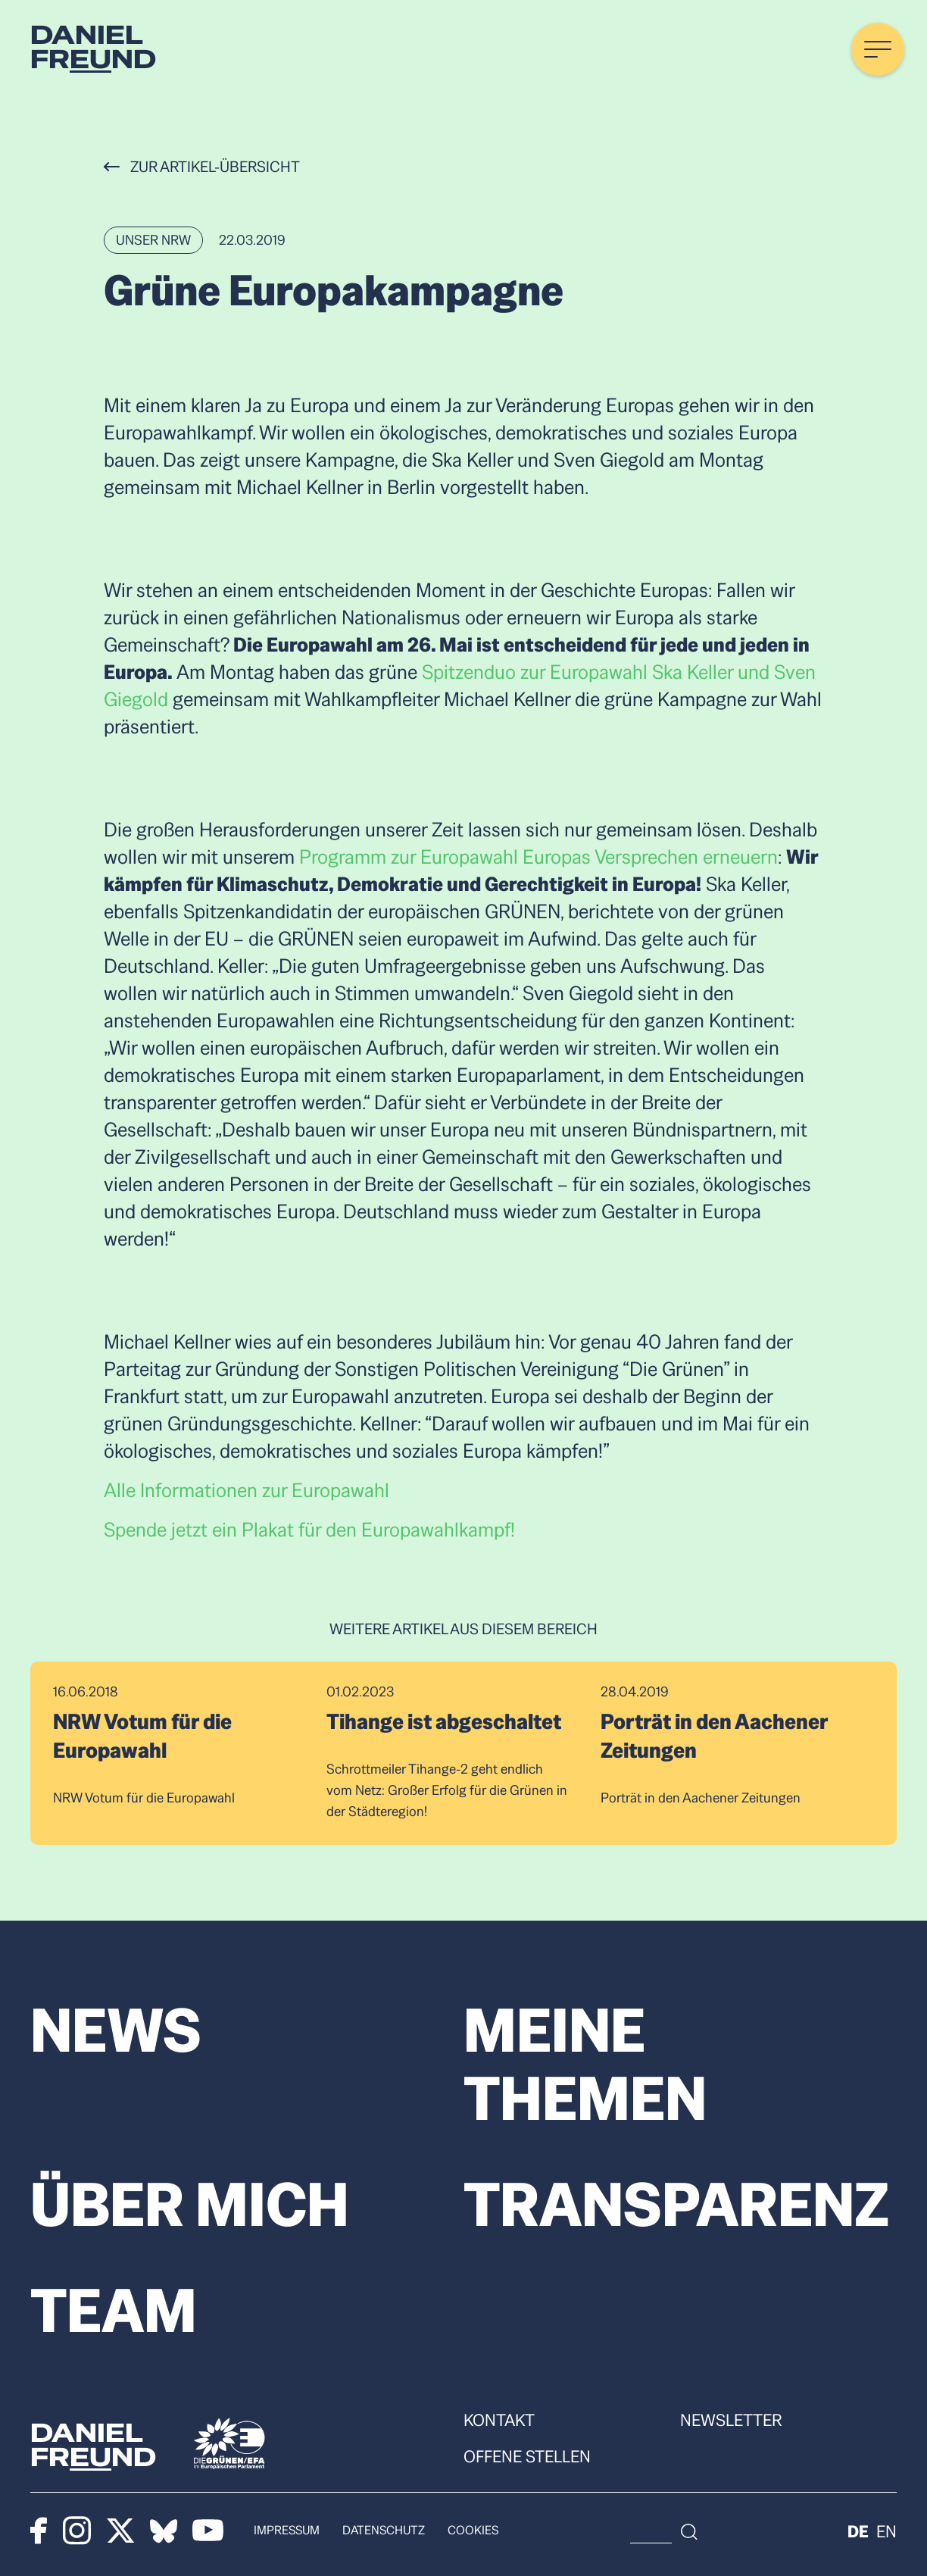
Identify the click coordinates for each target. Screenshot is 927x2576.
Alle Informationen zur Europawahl (246, 1490)
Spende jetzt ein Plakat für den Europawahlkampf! (309, 1530)
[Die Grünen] (229, 2443)
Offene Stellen (527, 2456)
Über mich (189, 2205)
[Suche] (804, 2531)
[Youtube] (207, 2530)
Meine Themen (585, 2064)
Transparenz (676, 2205)
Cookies (473, 2530)
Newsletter (731, 2420)
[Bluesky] (163, 2530)
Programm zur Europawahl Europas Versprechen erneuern (538, 857)
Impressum (287, 2530)
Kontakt (499, 2420)
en (886, 2531)
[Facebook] (39, 2530)
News (115, 2030)
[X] (121, 2530)
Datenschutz (383, 2530)
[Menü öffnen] (877, 49)
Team (113, 2311)
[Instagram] (77, 2530)
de (858, 2531)
